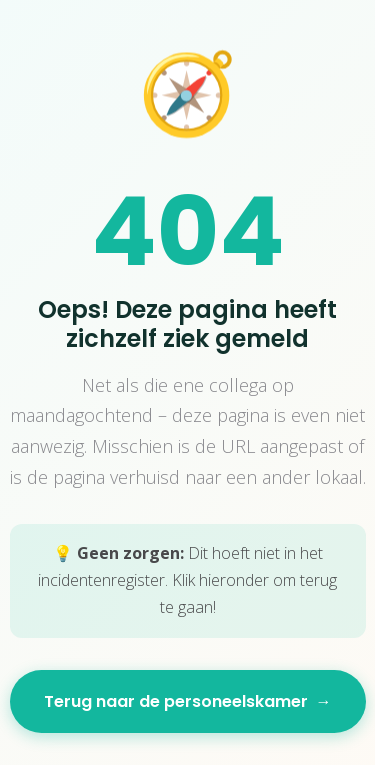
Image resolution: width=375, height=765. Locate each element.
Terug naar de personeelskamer (188, 701)
